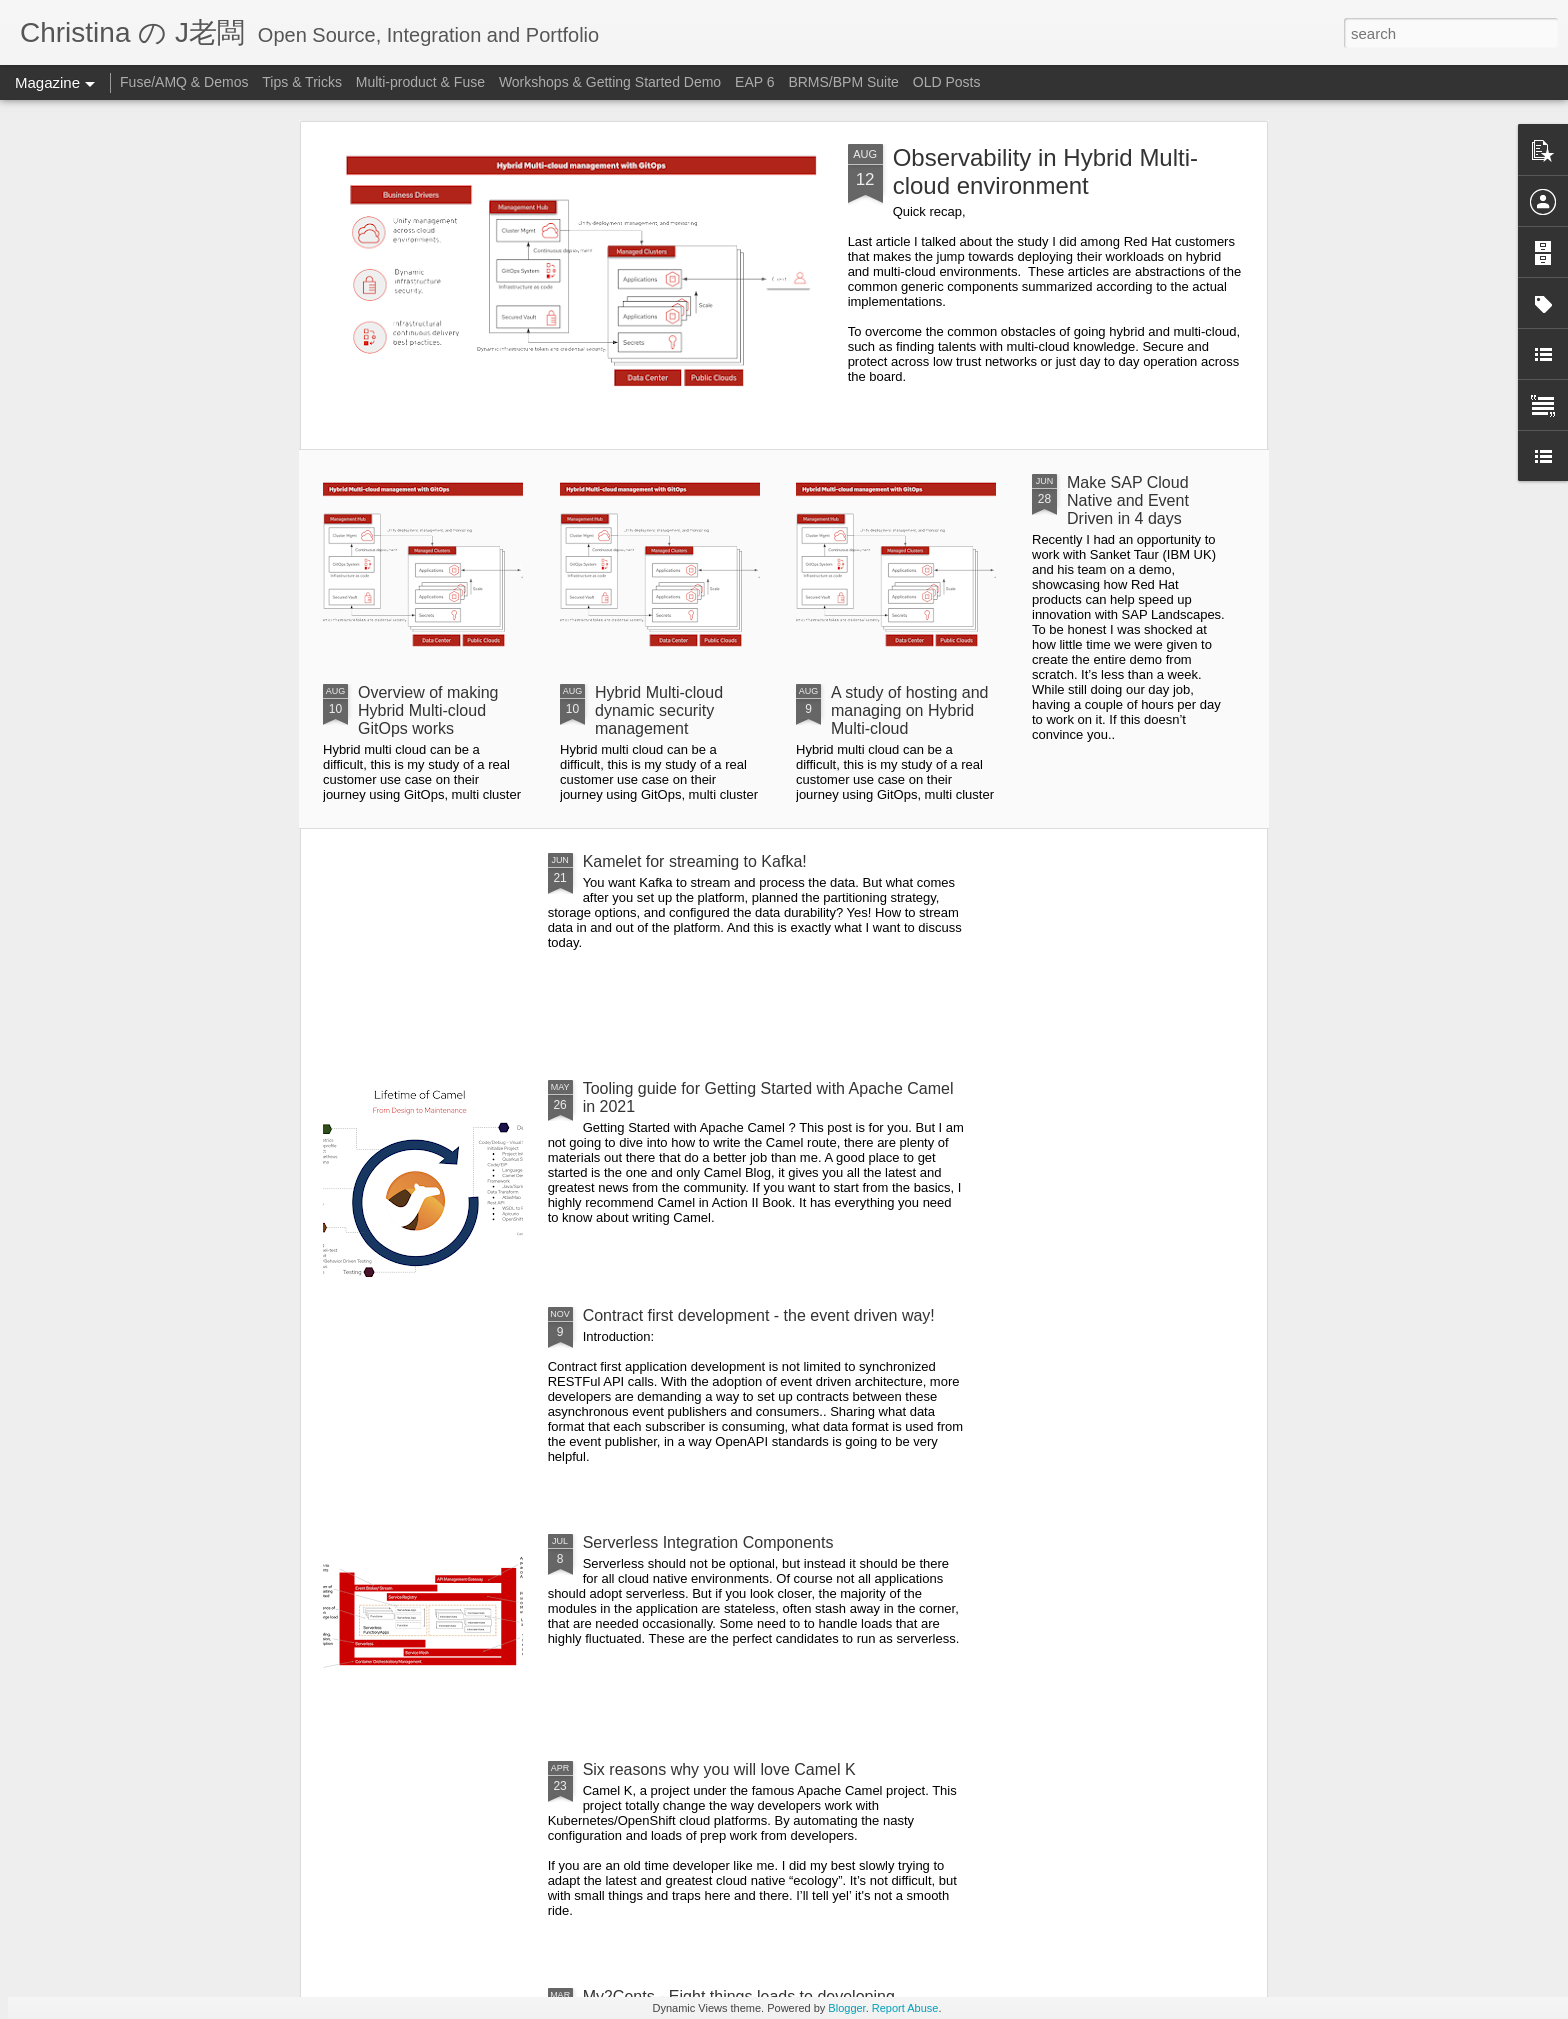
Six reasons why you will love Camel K (719, 1769)
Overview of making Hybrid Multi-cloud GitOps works (428, 710)
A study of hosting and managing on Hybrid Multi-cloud (909, 710)
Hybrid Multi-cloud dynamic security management (659, 710)
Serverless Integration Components (708, 1542)
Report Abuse (905, 2008)
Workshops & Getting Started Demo (610, 82)
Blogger (846, 2008)
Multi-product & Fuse (420, 82)
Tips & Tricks (302, 82)
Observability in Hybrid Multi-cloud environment (1045, 171)
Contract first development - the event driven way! (759, 1315)
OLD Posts (947, 82)
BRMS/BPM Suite (843, 82)
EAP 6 (756, 82)
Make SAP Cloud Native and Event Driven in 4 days (1128, 500)
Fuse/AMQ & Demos (184, 82)
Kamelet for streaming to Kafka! (695, 861)
